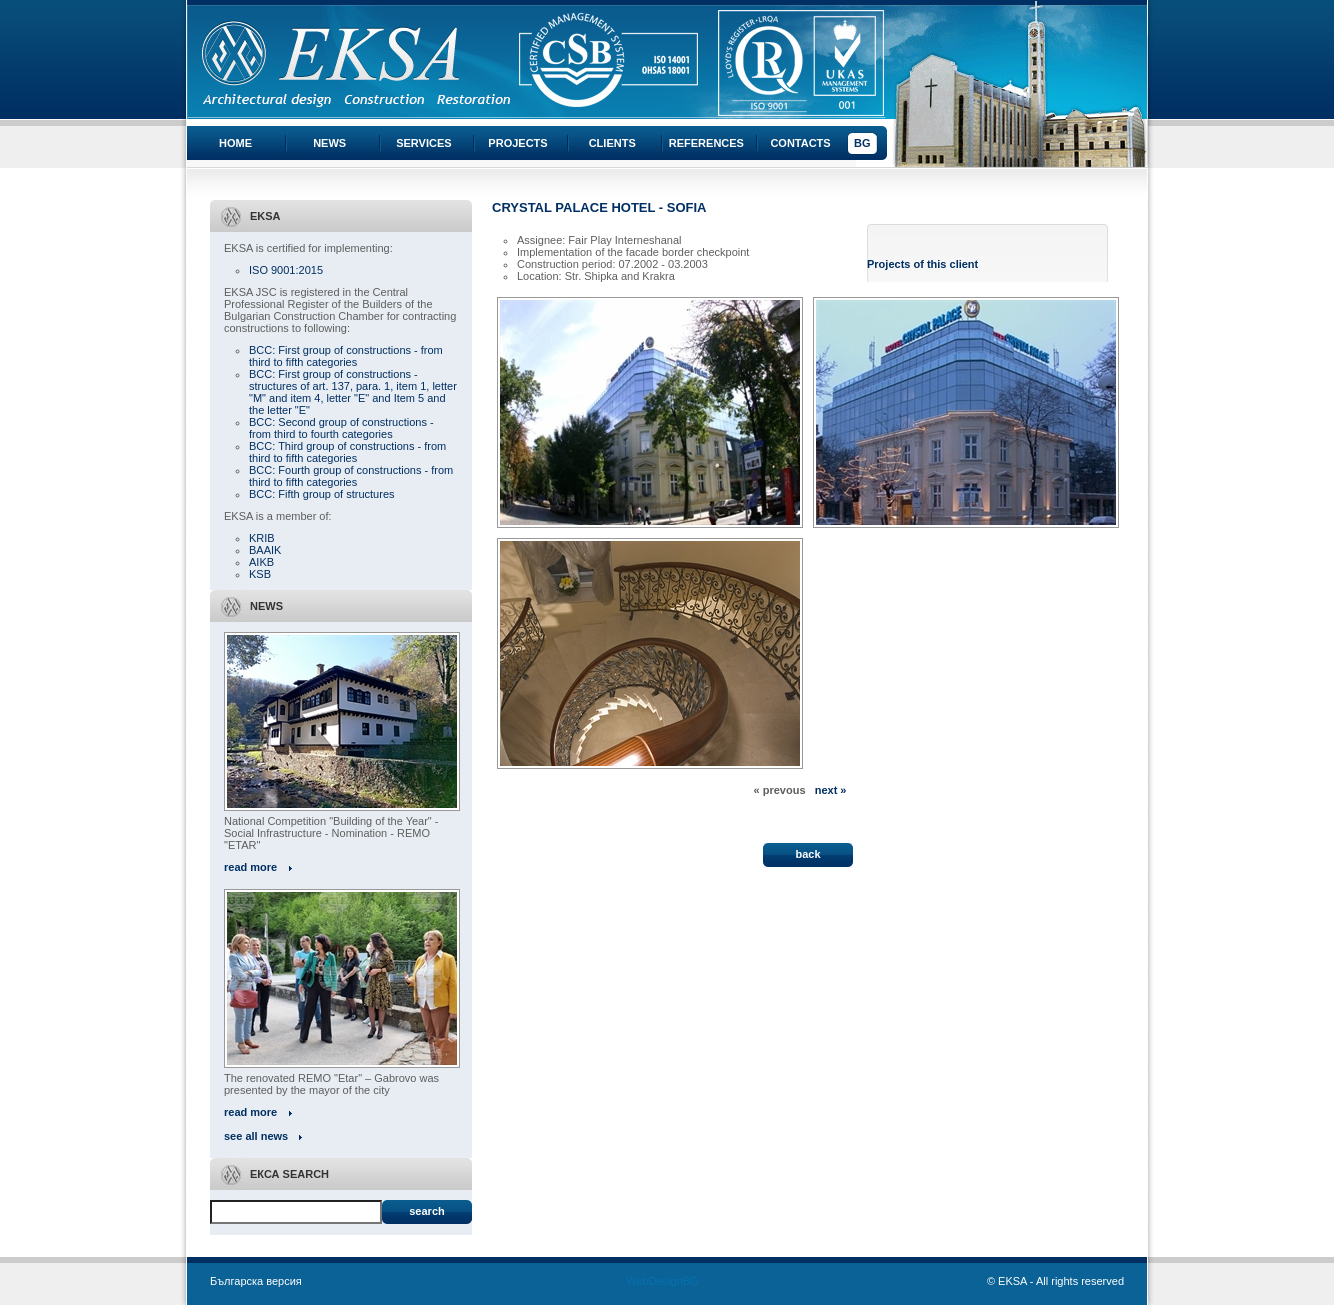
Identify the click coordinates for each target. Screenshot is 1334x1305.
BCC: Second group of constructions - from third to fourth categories (341, 428)
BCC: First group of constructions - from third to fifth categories (346, 356)
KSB (260, 574)
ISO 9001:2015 (286, 270)
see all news (256, 1136)
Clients (612, 143)
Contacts (800, 143)
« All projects (526, 802)
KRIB (262, 538)
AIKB (261, 562)
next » (831, 790)
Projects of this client (922, 264)
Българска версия (256, 1281)
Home (235, 143)
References (706, 143)
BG (862, 143)
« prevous (780, 790)
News (329, 143)
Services (423, 143)
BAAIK (265, 550)
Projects (517, 143)
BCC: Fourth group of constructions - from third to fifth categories (351, 476)
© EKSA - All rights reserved (1055, 1281)
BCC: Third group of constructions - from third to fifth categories (347, 452)
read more (250, 867)
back (807, 854)
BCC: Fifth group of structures (322, 494)
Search (426, 1211)
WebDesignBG (662, 1281)
